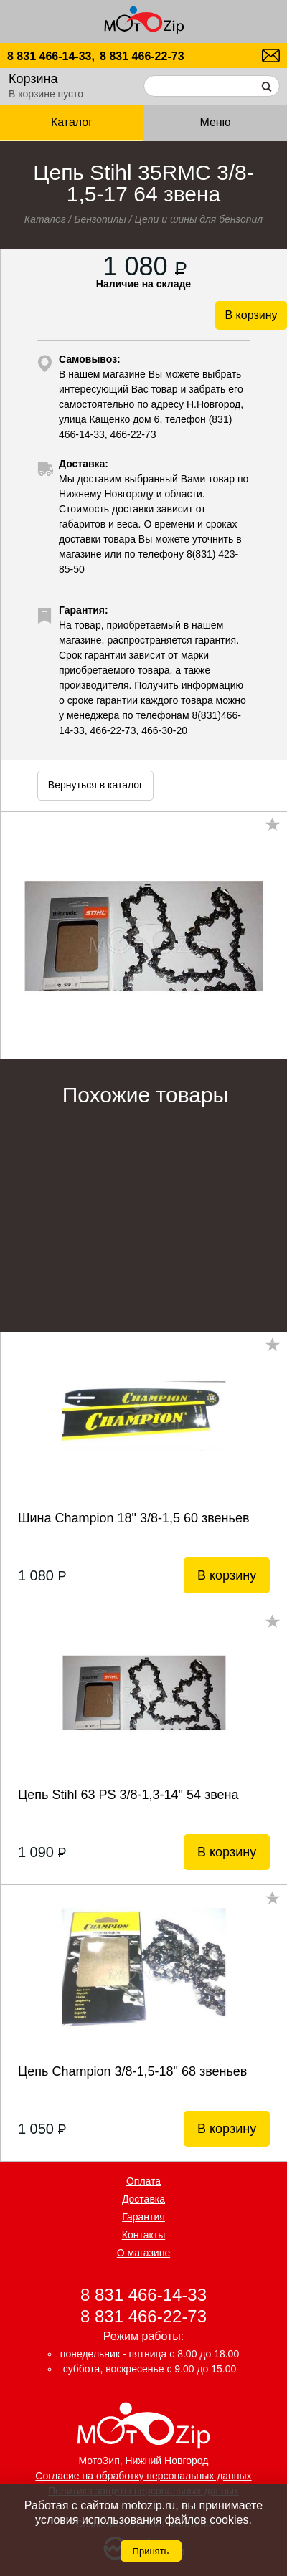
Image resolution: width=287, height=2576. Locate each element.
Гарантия (143, 2217)
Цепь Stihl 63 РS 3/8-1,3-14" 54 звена (128, 1795)
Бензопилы (100, 219)
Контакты (143, 2235)
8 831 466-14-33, (51, 56)
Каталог (72, 122)
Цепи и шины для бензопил (198, 219)
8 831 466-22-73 (142, 56)
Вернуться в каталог (95, 785)
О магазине (143, 2252)
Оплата (143, 2181)
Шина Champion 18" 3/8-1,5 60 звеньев (134, 1518)
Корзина (33, 79)
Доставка (143, 2199)
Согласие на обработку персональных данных (143, 2475)
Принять (151, 2551)
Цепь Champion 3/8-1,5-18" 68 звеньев (132, 2071)
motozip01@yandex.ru (271, 56)
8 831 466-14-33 (143, 2294)
